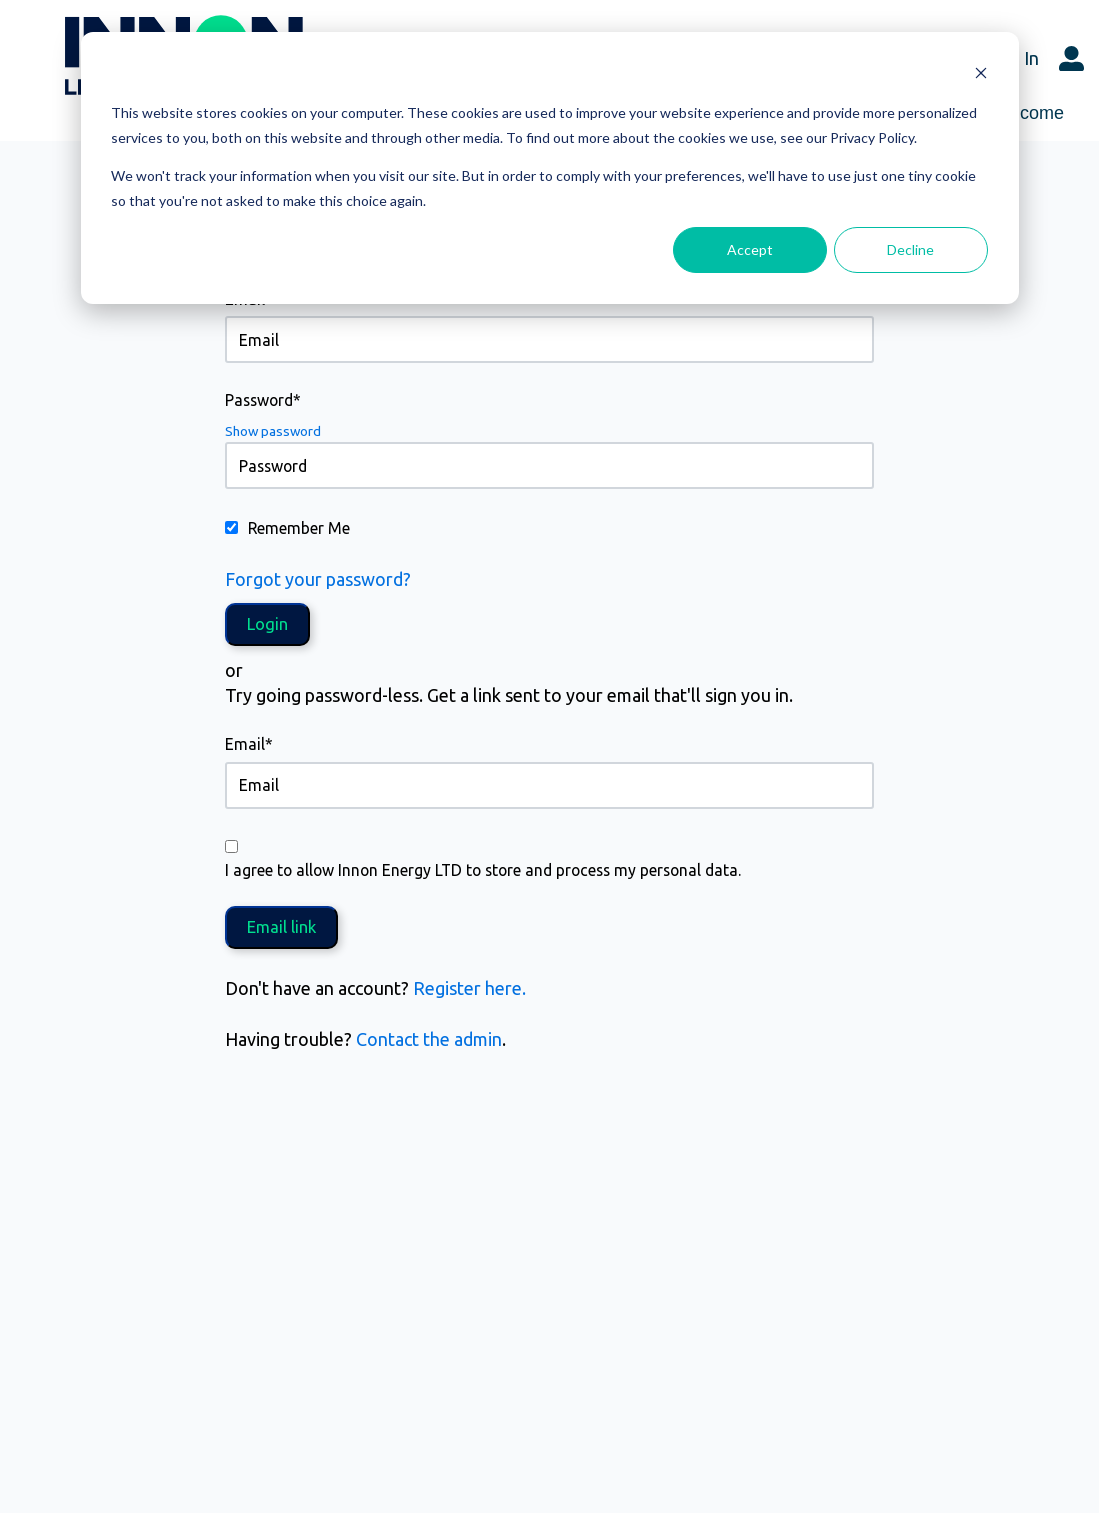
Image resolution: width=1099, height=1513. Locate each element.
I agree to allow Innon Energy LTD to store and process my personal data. (483, 870)
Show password (273, 431)
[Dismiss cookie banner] (981, 75)
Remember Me (299, 528)
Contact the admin (429, 1039)
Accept (750, 249)
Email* (249, 744)
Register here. (469, 988)
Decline (910, 249)
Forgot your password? (318, 579)
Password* (263, 400)
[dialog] (550, 168)
